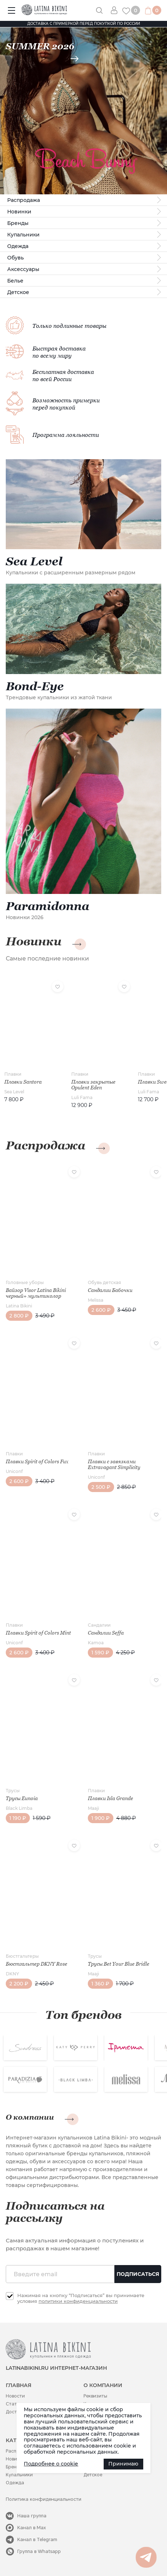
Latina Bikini (19, 1306)
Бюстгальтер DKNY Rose (36, 1964)
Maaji (93, 1808)
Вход (116, 10)
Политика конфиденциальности (43, 2499)
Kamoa (96, 1642)
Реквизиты (95, 2396)
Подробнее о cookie (51, 2463)
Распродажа (23, 200)
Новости (15, 2396)
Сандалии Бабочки (110, 1290)
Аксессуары (23, 269)
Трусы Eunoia (22, 1798)
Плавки (12, 1074)
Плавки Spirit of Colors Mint (38, 1633)
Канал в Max (31, 2527)
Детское (18, 292)
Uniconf (14, 1471)
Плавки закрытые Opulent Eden (93, 1084)
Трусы (13, 1790)
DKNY (12, 1973)
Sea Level (14, 1091)
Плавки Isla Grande (110, 1798)
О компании (30, 2117)
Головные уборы (25, 1282)
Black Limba (19, 1808)
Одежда (17, 246)
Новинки (19, 211)
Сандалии (99, 1625)
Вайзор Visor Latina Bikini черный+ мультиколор (36, 1293)
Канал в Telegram (37, 2539)
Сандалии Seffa (106, 1633)
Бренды (17, 223)
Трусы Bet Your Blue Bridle (118, 1964)
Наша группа (31, 2515)
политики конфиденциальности (78, 2301)
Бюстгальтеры (22, 1956)
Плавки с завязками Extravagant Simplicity (114, 1464)
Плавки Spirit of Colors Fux (37, 1461)
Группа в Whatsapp (39, 2551)
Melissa (95, 1300)
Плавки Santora (23, 1082)
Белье (15, 280)
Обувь (15, 257)
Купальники (23, 234)
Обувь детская (104, 1282)
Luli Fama (81, 1097)
